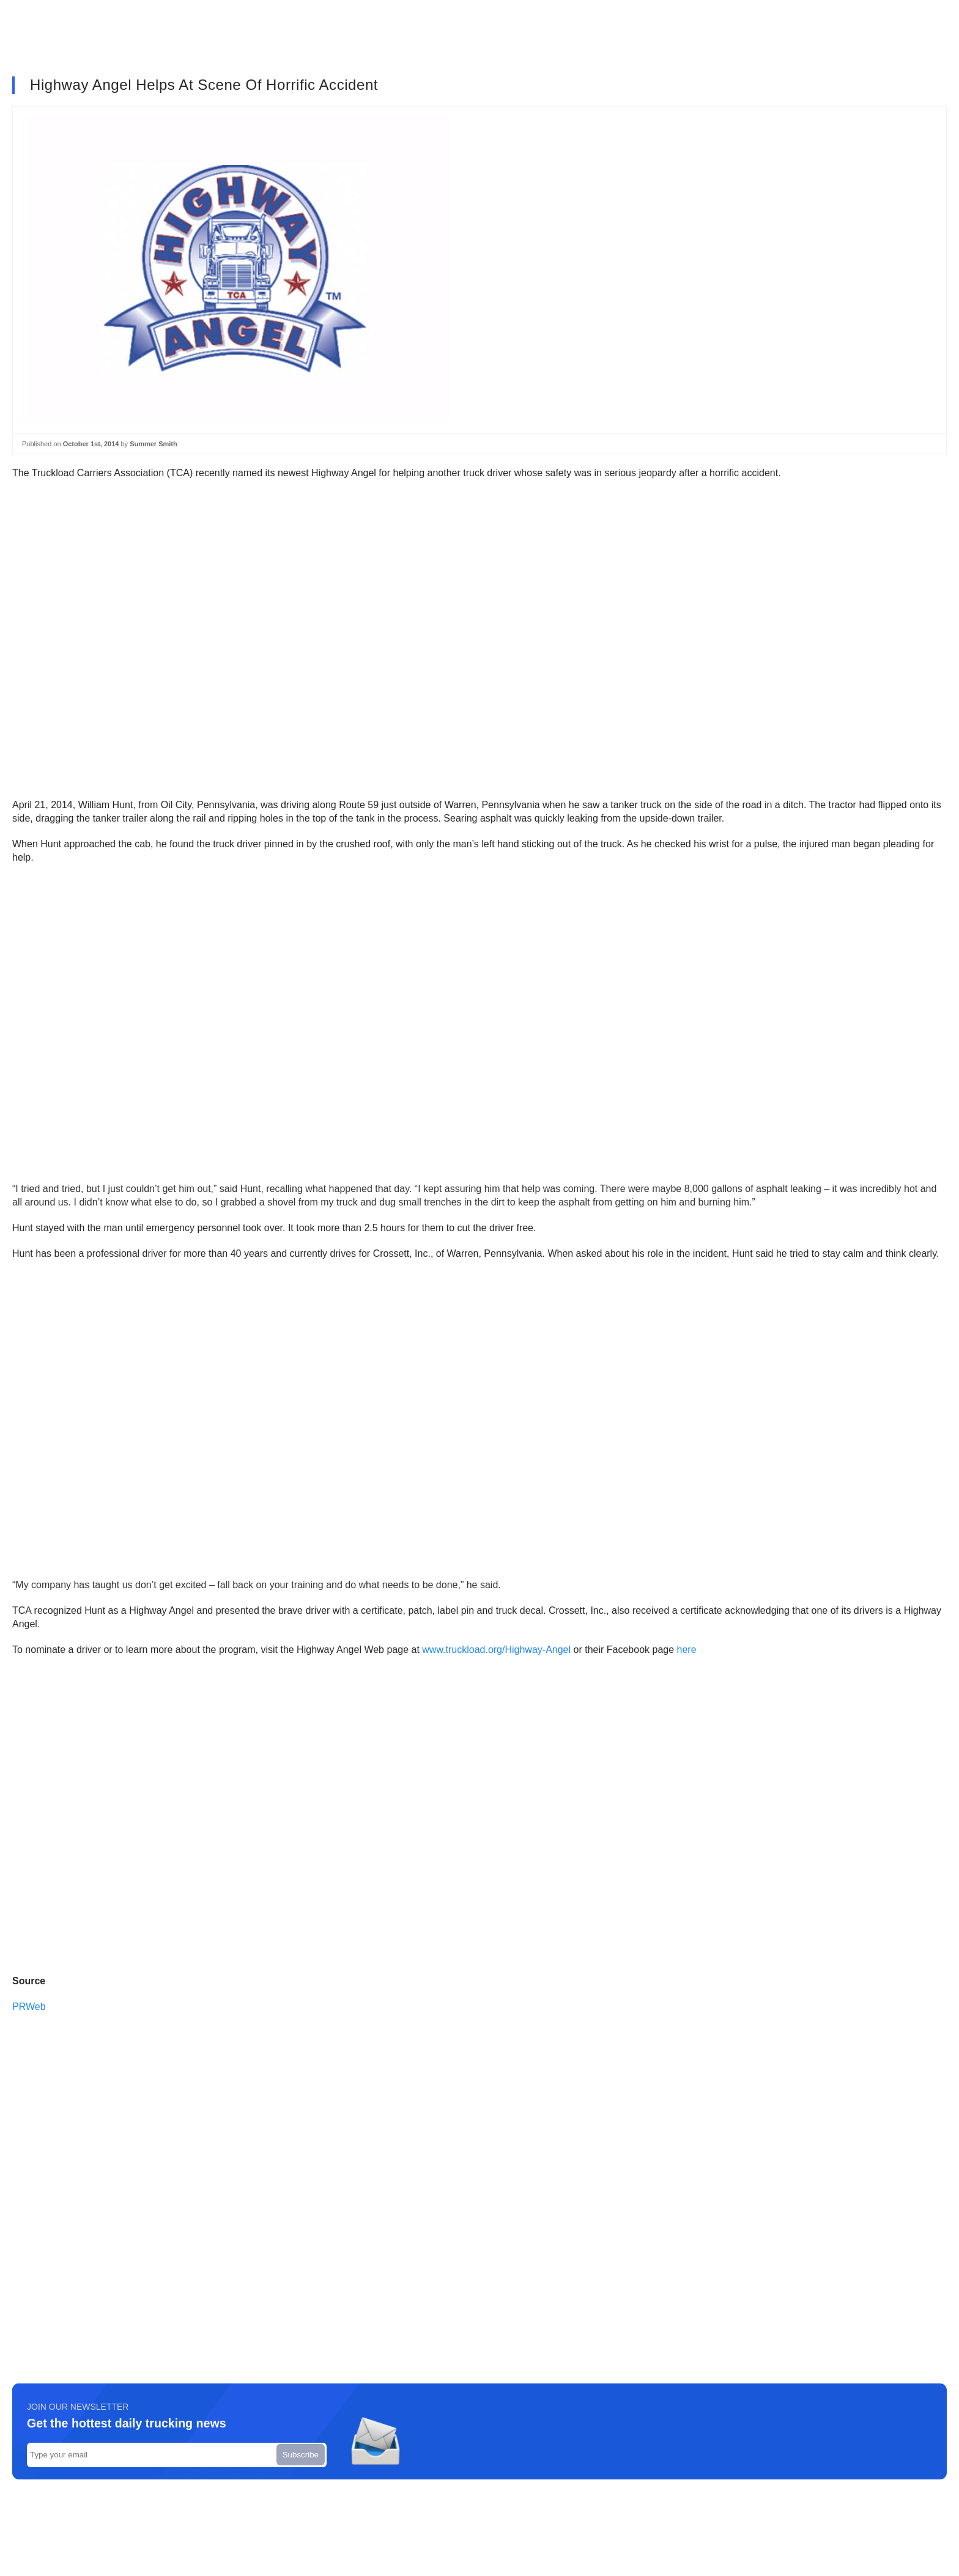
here (687, 1649)
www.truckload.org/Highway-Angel (496, 1649)
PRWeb (30, 2006)
